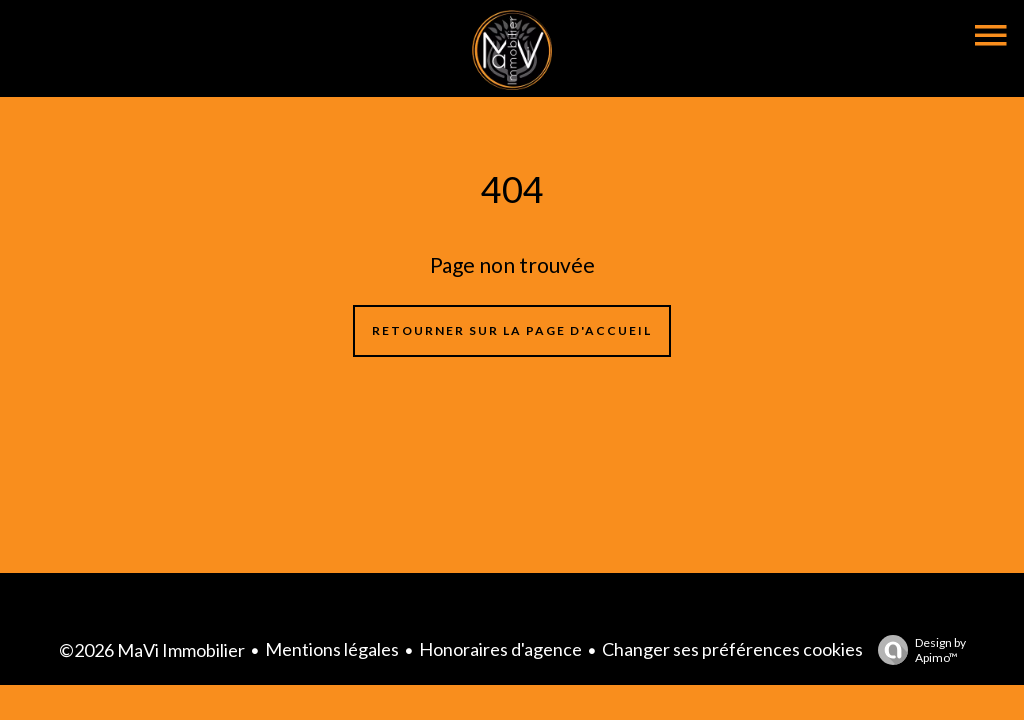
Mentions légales (332, 649)
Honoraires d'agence (500, 649)
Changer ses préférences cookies (732, 649)
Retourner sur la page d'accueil (512, 330)
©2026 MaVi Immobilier (152, 650)
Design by (917, 650)
